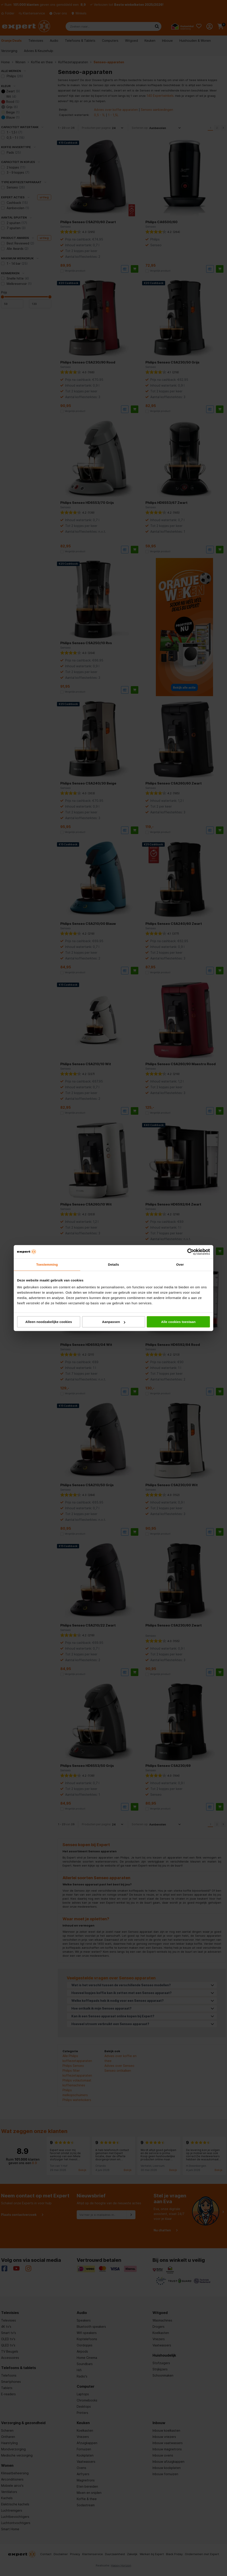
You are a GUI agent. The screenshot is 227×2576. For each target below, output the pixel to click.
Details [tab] (113, 1264)
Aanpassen (113, 1322)
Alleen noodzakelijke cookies (48, 1322)
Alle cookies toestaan (178, 1322)
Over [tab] (180, 1264)
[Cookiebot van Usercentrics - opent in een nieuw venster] (190, 1251)
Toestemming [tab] (47, 1264)
